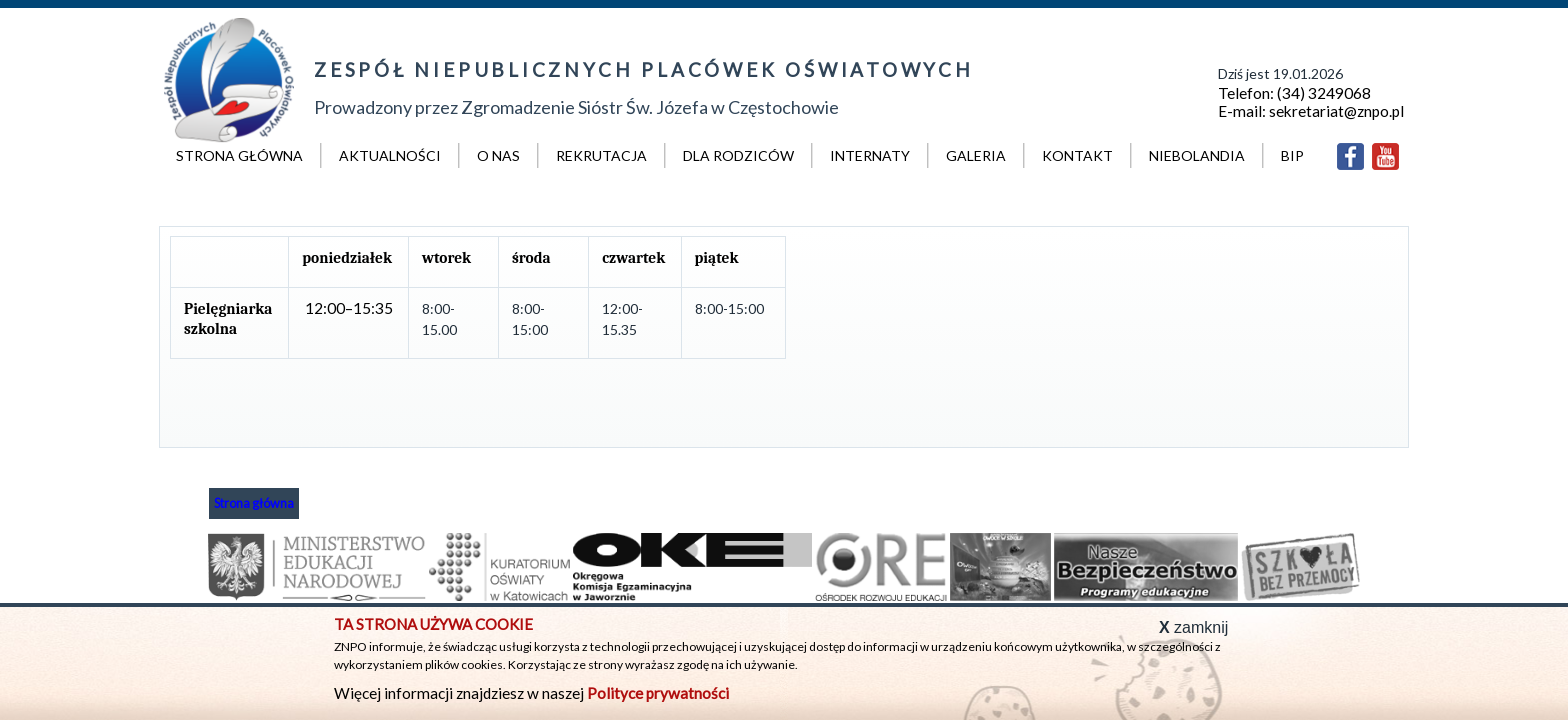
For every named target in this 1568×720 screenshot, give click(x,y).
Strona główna (239, 155)
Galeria (976, 155)
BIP (1292, 155)
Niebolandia (1197, 155)
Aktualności (390, 155)
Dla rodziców (738, 155)
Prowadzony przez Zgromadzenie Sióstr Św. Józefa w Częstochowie (641, 85)
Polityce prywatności (658, 693)
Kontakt (1077, 155)
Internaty (870, 155)
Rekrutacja (601, 155)
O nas (498, 155)
